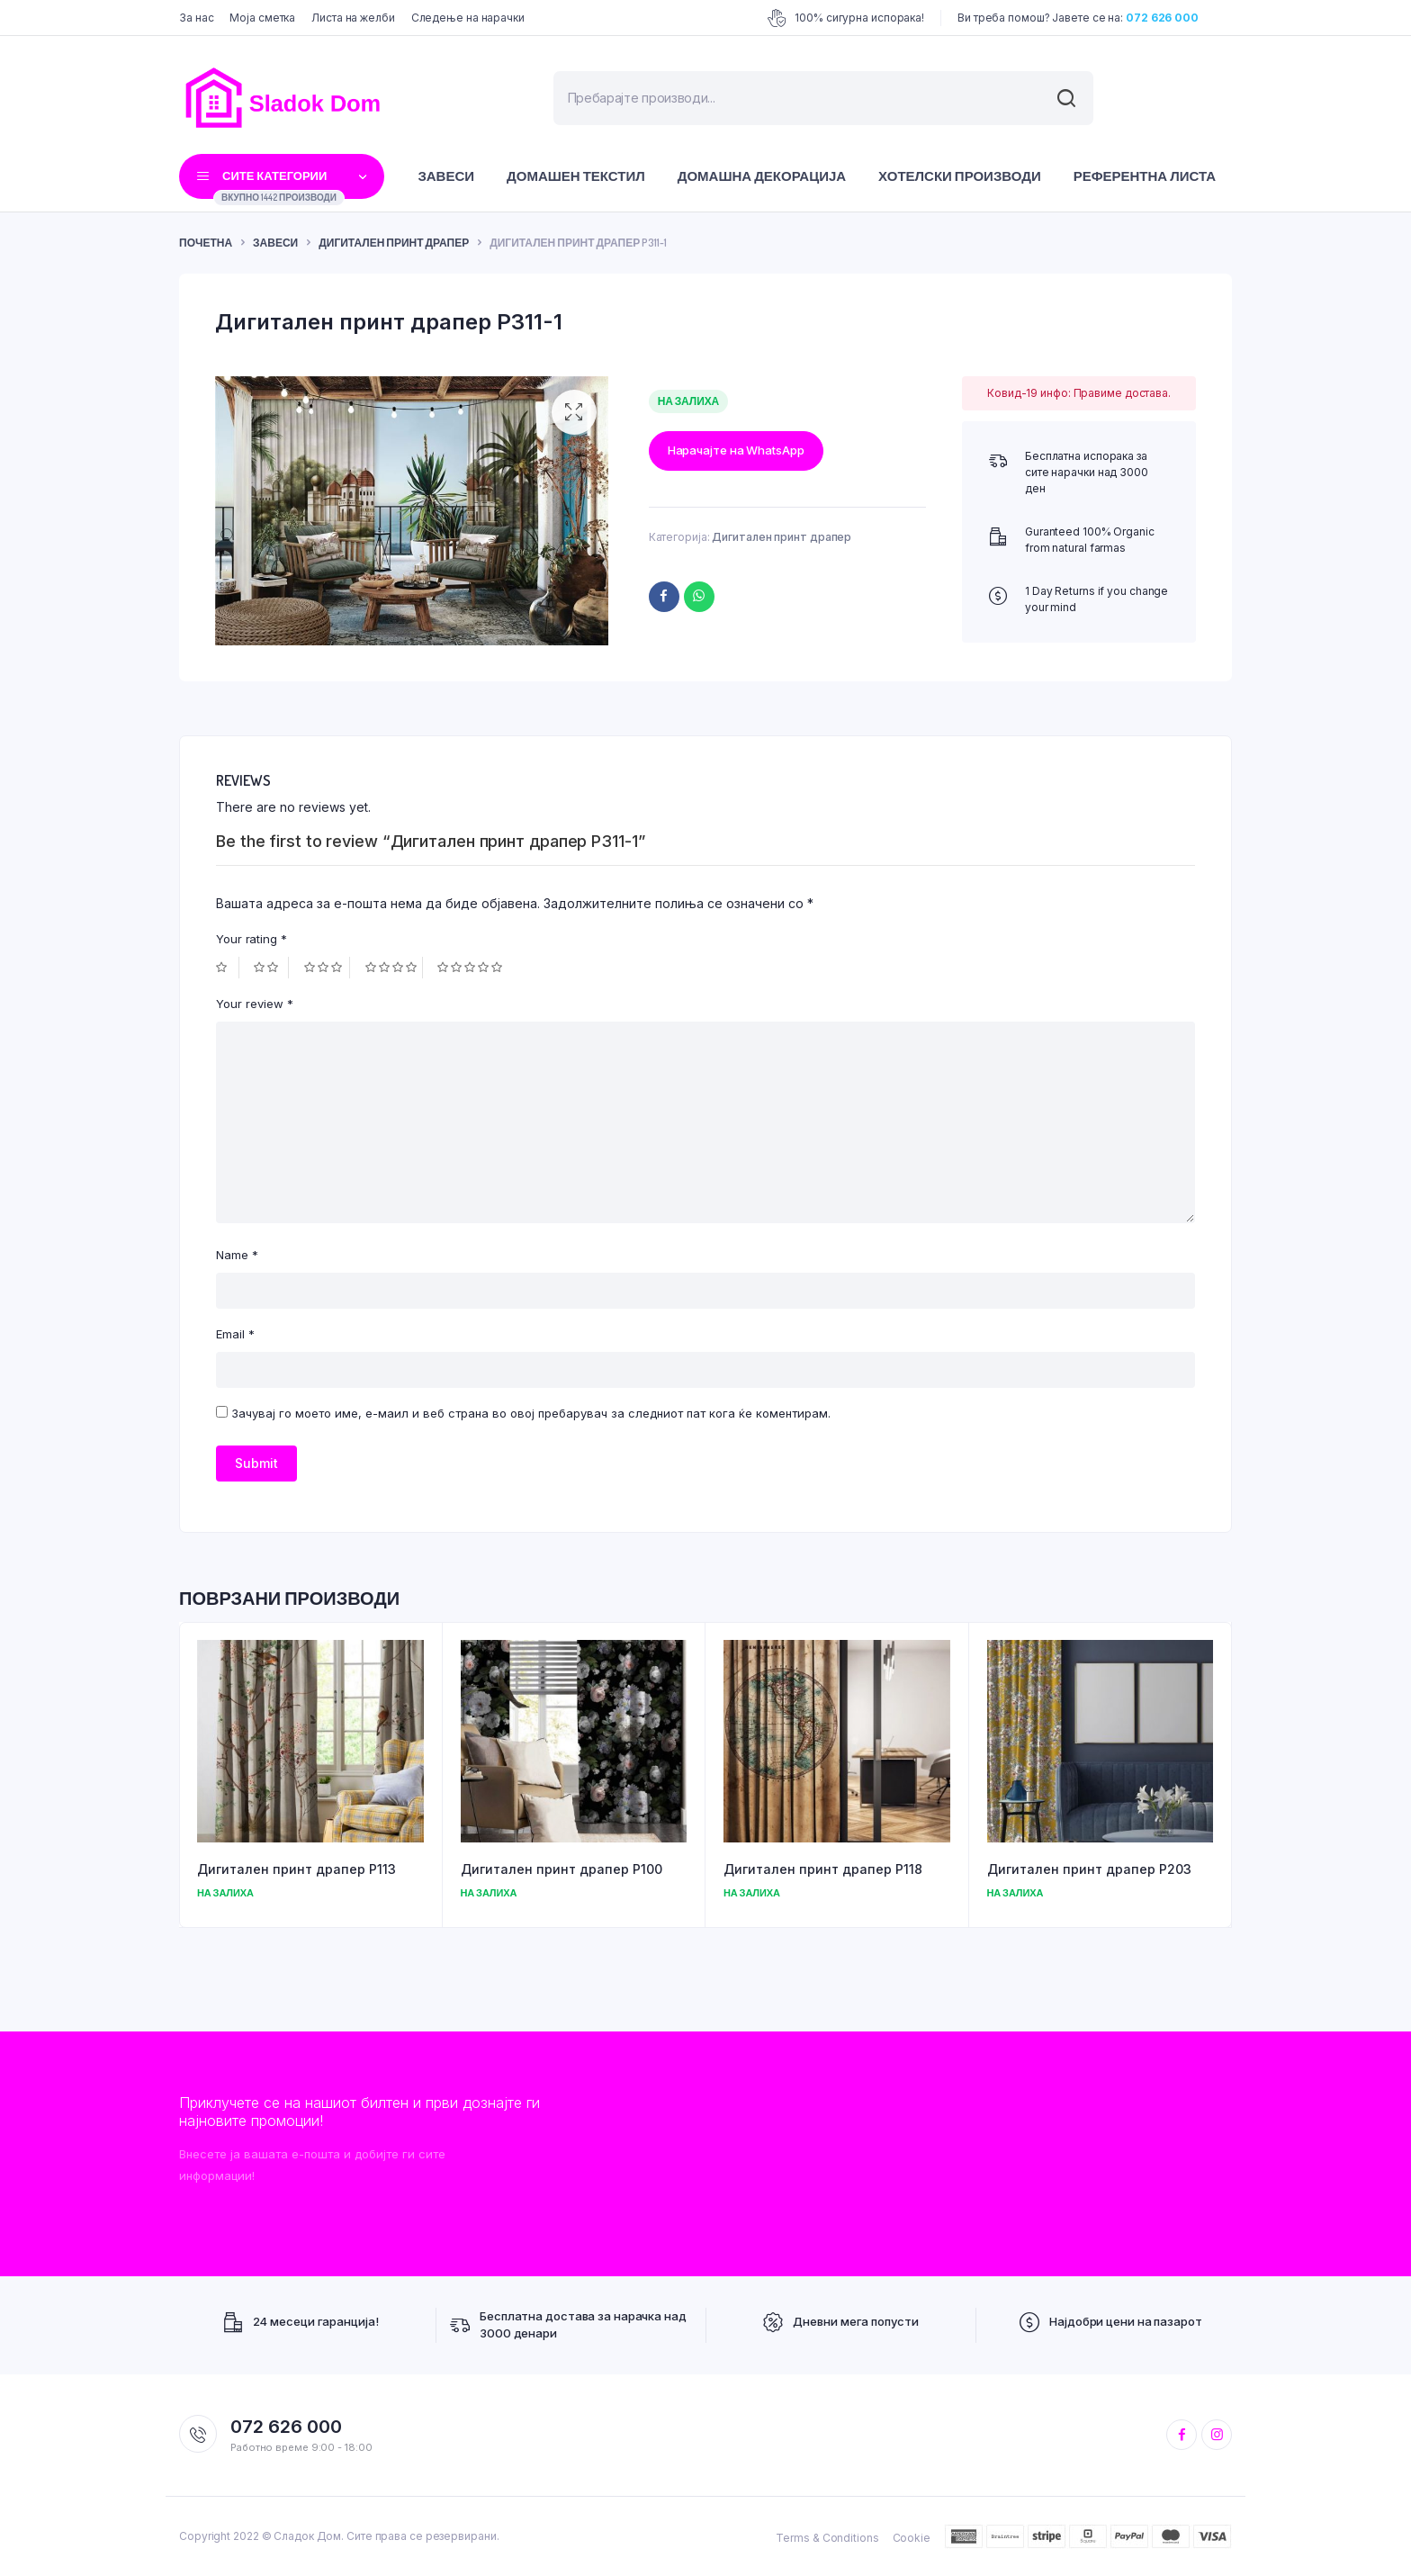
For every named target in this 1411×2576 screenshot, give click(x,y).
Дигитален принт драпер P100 (561, 1869)
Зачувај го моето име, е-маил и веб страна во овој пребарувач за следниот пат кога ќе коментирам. (531, 1413)
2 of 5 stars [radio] (271, 967)
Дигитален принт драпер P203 (1089, 1869)
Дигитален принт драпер (394, 242)
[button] (574, 412)
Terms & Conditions (827, 2537)
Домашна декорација (762, 176)
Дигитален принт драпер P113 (296, 1869)
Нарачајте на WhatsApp (736, 450)
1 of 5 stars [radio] (227, 967)
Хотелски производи (959, 176)
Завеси (446, 176)
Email (235, 1334)
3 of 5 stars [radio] (327, 967)
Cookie (911, 2537)
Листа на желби (353, 17)
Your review (254, 1003)
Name (237, 1254)
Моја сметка (262, 17)
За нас (196, 17)
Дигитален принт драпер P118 (822, 1869)
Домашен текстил (576, 176)
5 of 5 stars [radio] (472, 967)
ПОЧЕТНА (205, 242)
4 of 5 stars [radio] (394, 967)
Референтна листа (1145, 176)
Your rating (251, 939)
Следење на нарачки (468, 17)
